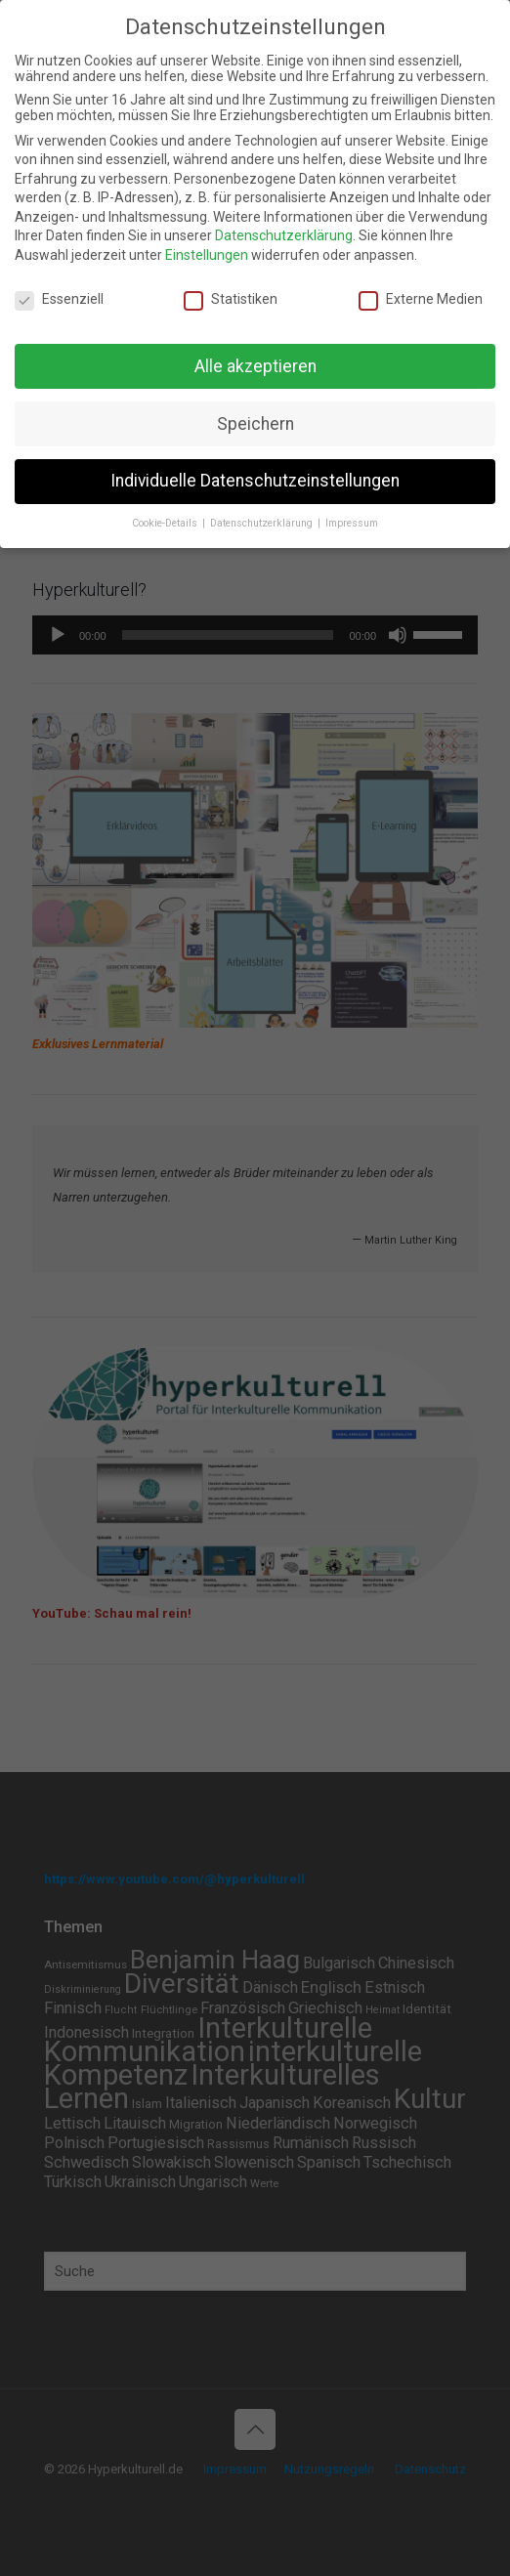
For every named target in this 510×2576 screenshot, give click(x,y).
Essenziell (59, 299)
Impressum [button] (351, 523)
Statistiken (230, 299)
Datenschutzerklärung (284, 235)
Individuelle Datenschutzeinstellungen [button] (255, 480)
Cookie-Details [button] (166, 523)
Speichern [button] (255, 424)
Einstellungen (206, 255)
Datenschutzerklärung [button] (263, 523)
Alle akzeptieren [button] (255, 366)
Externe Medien (421, 299)
